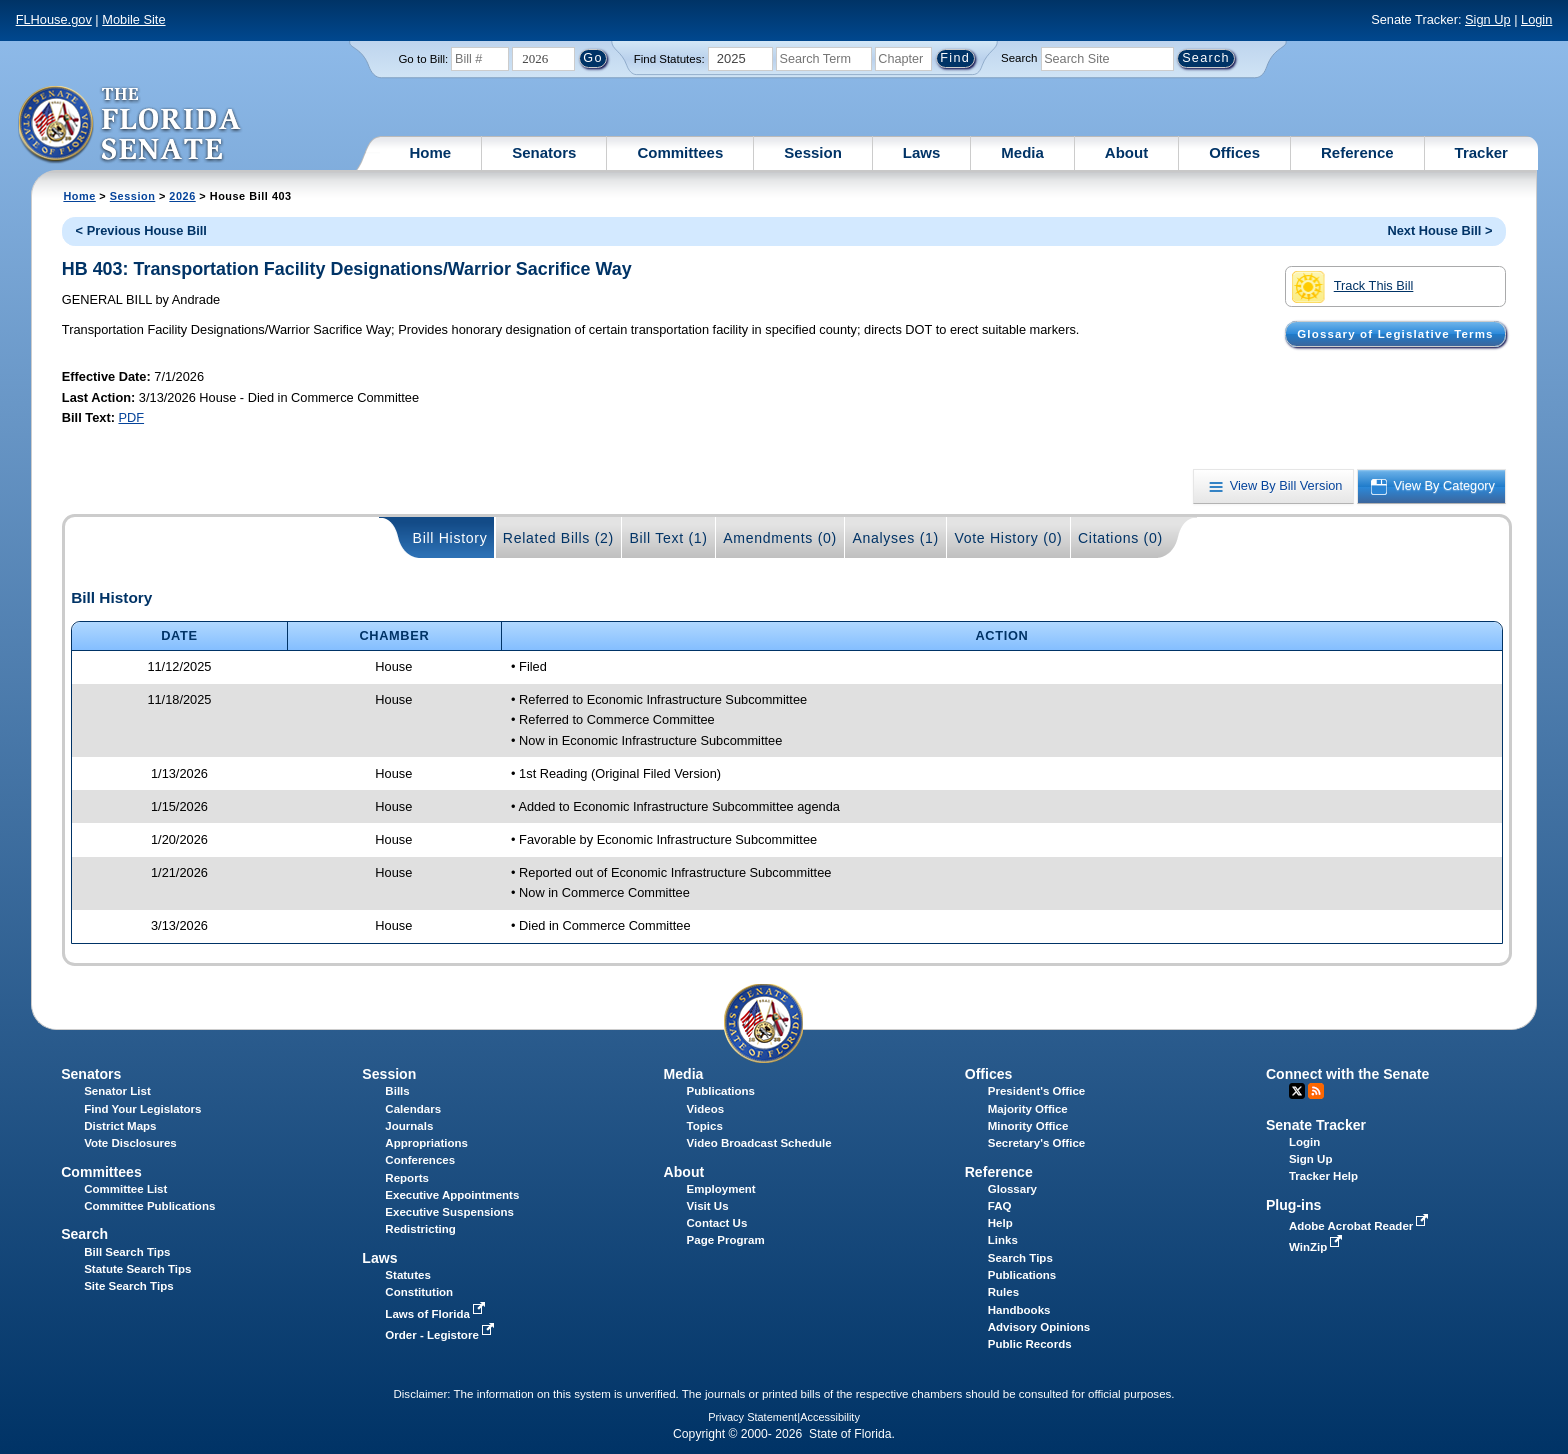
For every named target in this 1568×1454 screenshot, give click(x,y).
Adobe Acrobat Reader (1361, 1226)
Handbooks (1019, 1310)
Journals (409, 1126)
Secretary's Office (1036, 1143)
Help (1000, 1223)
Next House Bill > (1439, 230)
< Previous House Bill (141, 230)
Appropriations (426, 1143)
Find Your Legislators (142, 1109)
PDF (131, 417)
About (1126, 152)
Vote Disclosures (130, 1143)
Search (1019, 58)
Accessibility (830, 1417)
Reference (1357, 152)
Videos (706, 1109)
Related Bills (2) (558, 538)
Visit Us (708, 1206)
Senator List (117, 1091)
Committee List (125, 1189)
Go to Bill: (423, 59)
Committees (680, 152)
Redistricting (420, 1229)
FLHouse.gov (54, 19)
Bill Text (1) (668, 538)
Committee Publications (149, 1206)
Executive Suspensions (449, 1212)
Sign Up (1488, 19)
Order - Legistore (441, 1335)
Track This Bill (1352, 287)
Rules (1003, 1292)
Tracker (1481, 152)
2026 (182, 196)
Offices (1234, 152)
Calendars (413, 1109)
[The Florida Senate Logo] (130, 125)
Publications (721, 1091)
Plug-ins (1294, 1205)
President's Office (1036, 1091)
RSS (1316, 1091)
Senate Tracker (1316, 1125)
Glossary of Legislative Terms (1395, 334)
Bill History (450, 538)
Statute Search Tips (137, 1269)
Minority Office (1028, 1126)
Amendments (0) (780, 538)
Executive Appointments (452, 1195)
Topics (705, 1126)
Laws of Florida (437, 1314)
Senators (544, 152)
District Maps (120, 1126)
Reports (407, 1178)
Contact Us (717, 1223)
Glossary (1012, 1189)
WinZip (1317, 1247)
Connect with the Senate (1347, 1074)
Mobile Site (133, 19)
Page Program (726, 1240)
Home (431, 152)
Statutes (407, 1275)
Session (813, 152)
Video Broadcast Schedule (759, 1143)
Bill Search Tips (127, 1252)
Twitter (1297, 1091)
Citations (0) (1120, 538)
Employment (721, 1189)
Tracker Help (1323, 1176)
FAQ (1000, 1206)
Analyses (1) (895, 538)
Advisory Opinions (1039, 1327)
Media (1022, 152)
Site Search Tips (128, 1286)
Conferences (420, 1160)
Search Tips (1020, 1258)
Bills (397, 1091)
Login (1536, 19)
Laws (922, 152)
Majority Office (1028, 1109)
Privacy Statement (752, 1417)
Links (1003, 1240)
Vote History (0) (1008, 538)
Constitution (419, 1292)
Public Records (1030, 1344)
